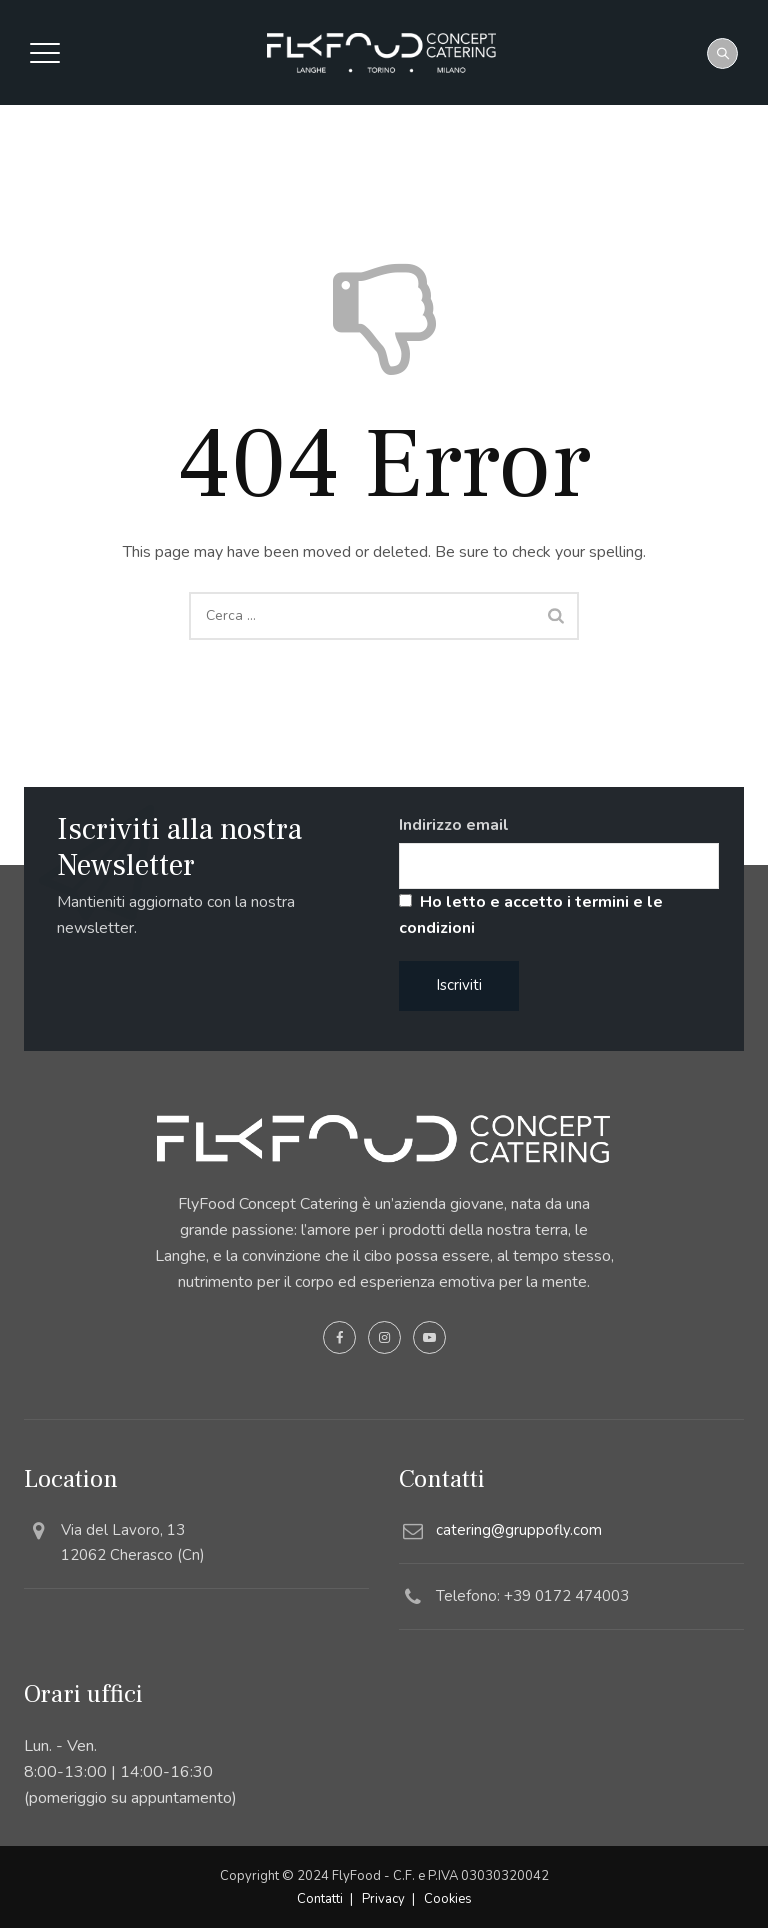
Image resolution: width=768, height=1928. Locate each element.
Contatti (320, 1899)
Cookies (448, 1899)
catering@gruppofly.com (519, 1530)
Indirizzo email (454, 825)
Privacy (383, 1899)
